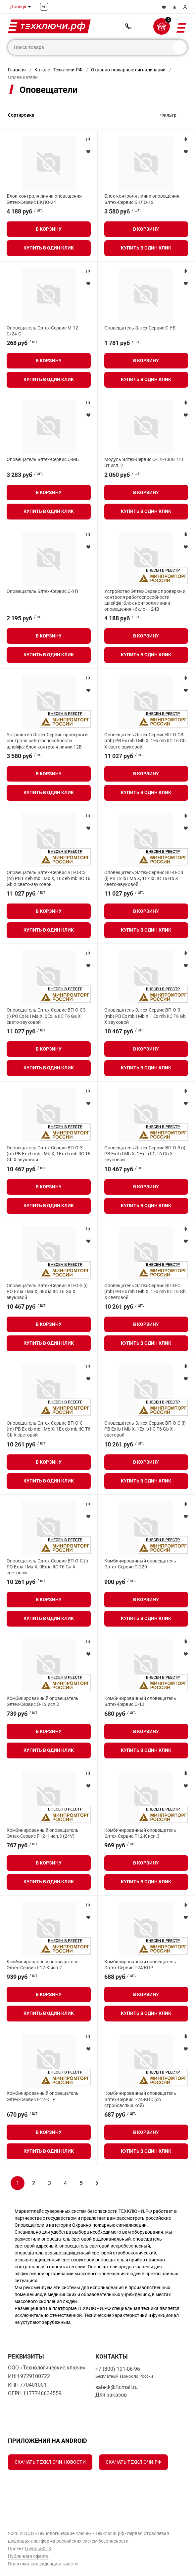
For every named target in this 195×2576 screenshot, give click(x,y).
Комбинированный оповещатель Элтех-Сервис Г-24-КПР (140, 1964)
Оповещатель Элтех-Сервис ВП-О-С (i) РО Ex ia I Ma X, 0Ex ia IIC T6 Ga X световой (47, 1566)
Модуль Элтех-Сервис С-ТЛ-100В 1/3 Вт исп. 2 (143, 462)
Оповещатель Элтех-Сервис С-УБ (139, 327)
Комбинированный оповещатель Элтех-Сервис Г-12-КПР (42, 2096)
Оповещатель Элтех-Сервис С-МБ (43, 459)
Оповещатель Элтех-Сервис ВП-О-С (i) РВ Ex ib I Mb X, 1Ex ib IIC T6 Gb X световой (145, 1429)
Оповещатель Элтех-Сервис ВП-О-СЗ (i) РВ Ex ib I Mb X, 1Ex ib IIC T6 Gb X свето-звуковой (143, 878)
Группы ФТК (38, 2548)
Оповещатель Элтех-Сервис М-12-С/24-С (43, 330)
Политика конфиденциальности (43, 2563)
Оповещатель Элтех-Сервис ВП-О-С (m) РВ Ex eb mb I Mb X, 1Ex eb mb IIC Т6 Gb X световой (48, 1429)
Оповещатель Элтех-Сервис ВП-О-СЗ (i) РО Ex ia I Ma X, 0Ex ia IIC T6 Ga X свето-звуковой (46, 1015)
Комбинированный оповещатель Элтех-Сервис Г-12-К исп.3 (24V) (42, 1833)
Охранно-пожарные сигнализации (128, 69)
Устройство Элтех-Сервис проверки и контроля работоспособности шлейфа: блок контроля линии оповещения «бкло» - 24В (144, 600)
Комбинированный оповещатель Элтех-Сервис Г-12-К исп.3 (140, 1833)
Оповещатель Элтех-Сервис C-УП (42, 591)
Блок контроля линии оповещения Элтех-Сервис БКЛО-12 (141, 199)
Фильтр (168, 115)
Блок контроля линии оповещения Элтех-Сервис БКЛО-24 (44, 199)
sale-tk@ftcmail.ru (116, 2387)
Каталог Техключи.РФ (58, 69)
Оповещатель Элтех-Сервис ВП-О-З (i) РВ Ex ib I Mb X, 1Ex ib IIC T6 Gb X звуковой (144, 1153)
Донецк (18, 6)
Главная (17, 69)
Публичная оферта (28, 2556)
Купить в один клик (49, 247)
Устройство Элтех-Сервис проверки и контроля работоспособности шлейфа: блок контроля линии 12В (47, 740)
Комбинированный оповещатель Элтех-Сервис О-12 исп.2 (42, 1701)
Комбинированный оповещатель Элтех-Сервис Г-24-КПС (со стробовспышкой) (140, 2099)
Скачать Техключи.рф (133, 2462)
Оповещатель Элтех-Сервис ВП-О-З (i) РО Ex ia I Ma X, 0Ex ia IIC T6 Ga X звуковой (47, 1291)
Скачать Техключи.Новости (50, 2462)
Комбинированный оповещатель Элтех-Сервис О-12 (140, 1701)
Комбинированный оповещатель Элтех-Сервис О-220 (140, 1563)
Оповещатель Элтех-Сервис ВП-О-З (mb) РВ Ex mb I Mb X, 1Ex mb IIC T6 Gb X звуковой (145, 1015)
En (44, 6)
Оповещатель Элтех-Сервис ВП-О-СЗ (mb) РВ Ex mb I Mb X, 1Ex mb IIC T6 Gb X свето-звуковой (145, 740)
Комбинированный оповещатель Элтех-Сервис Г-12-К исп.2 (42, 1964)
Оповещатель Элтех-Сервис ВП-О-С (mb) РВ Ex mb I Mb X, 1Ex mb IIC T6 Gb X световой (145, 1291)
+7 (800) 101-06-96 (128, 26)
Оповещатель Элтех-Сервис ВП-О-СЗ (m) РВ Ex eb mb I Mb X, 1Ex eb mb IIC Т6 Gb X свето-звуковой (48, 878)
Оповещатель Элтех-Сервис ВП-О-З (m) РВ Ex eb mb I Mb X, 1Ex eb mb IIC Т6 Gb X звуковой (48, 1153)
